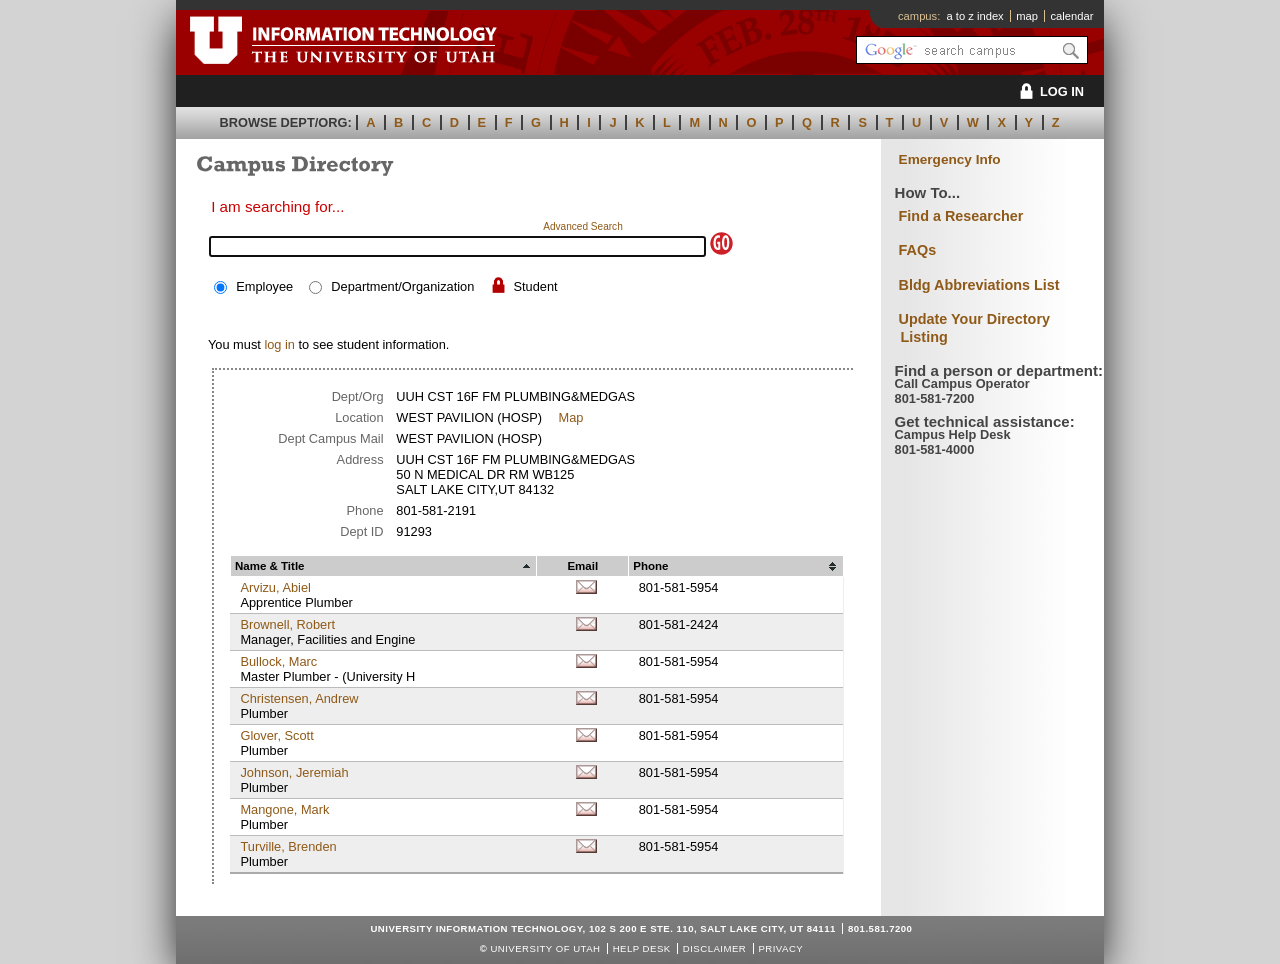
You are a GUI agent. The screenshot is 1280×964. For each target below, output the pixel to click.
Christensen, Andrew (299, 698)
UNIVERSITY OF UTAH (545, 948)
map (1027, 16)
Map (570, 417)
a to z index (975, 16)
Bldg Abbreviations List (979, 285)
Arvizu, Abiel (275, 587)
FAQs (918, 250)
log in (279, 344)
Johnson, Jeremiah (294, 772)
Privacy (780, 948)
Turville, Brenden (288, 846)
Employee (264, 286)
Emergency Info (950, 159)
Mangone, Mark (284, 809)
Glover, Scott (276, 735)
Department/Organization (402, 286)
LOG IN (1048, 91)
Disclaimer (714, 948)
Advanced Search (583, 226)
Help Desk (642, 948)
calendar (1071, 16)
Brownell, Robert (287, 624)
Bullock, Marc (278, 661)
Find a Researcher (961, 216)
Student (535, 286)
